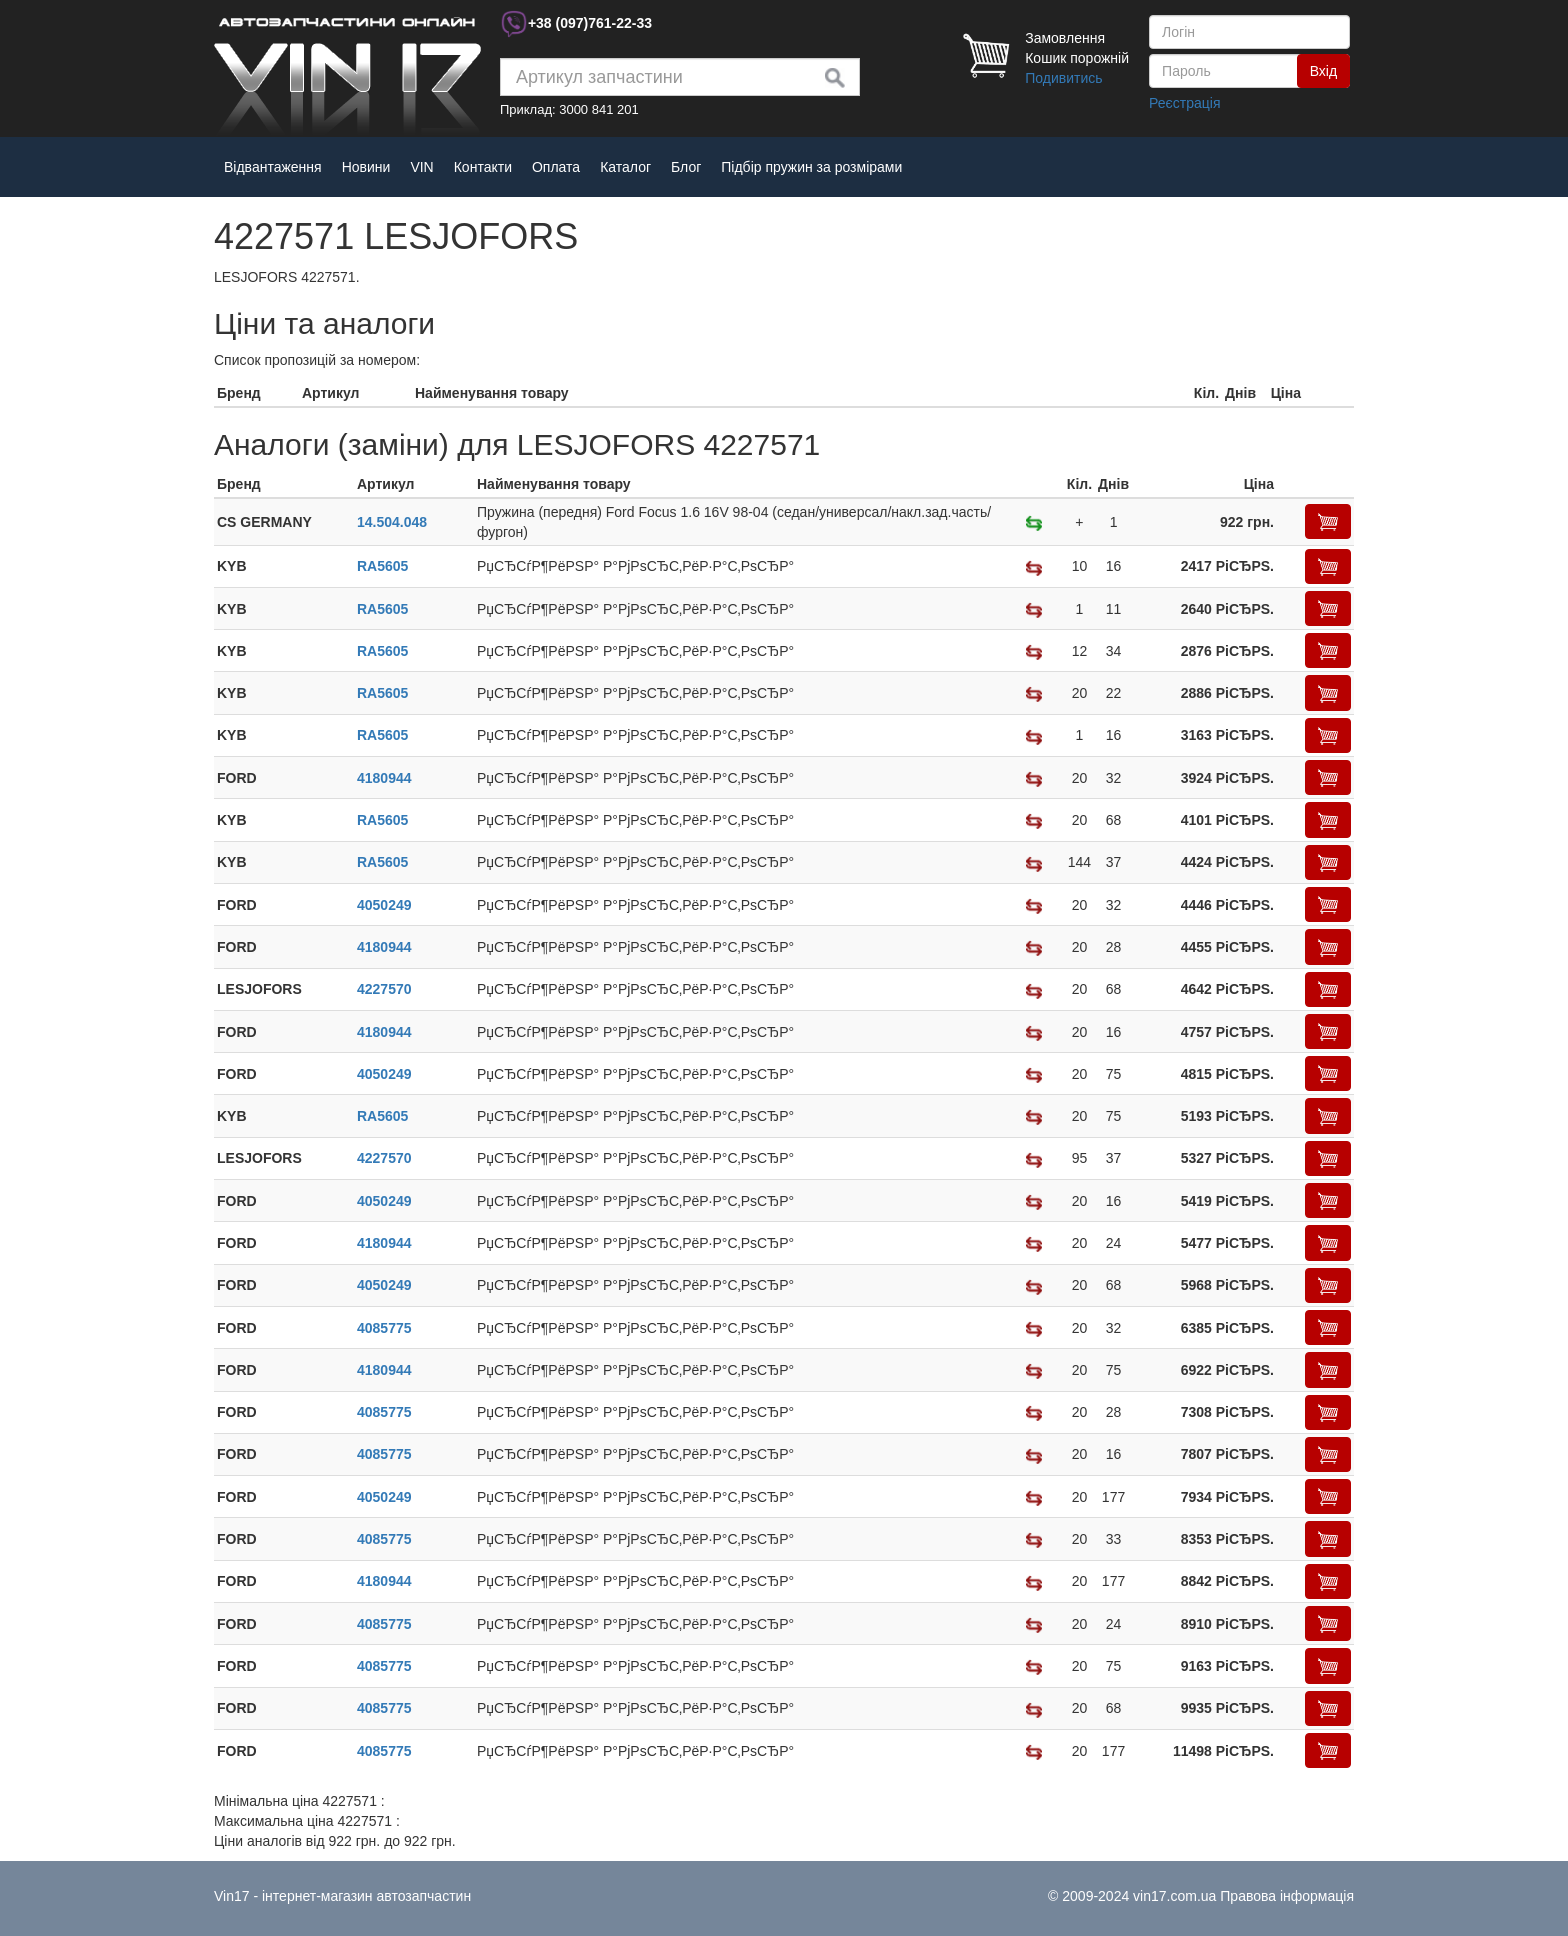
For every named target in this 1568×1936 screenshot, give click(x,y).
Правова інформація (1287, 1896)
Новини (366, 167)
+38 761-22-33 (590, 23)
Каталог (625, 167)
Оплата (556, 167)
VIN (421, 167)
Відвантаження (273, 167)
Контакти (483, 167)
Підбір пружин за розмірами (811, 167)
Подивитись (1063, 78)
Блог (686, 167)
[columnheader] (256, 393)
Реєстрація (1184, 103)
